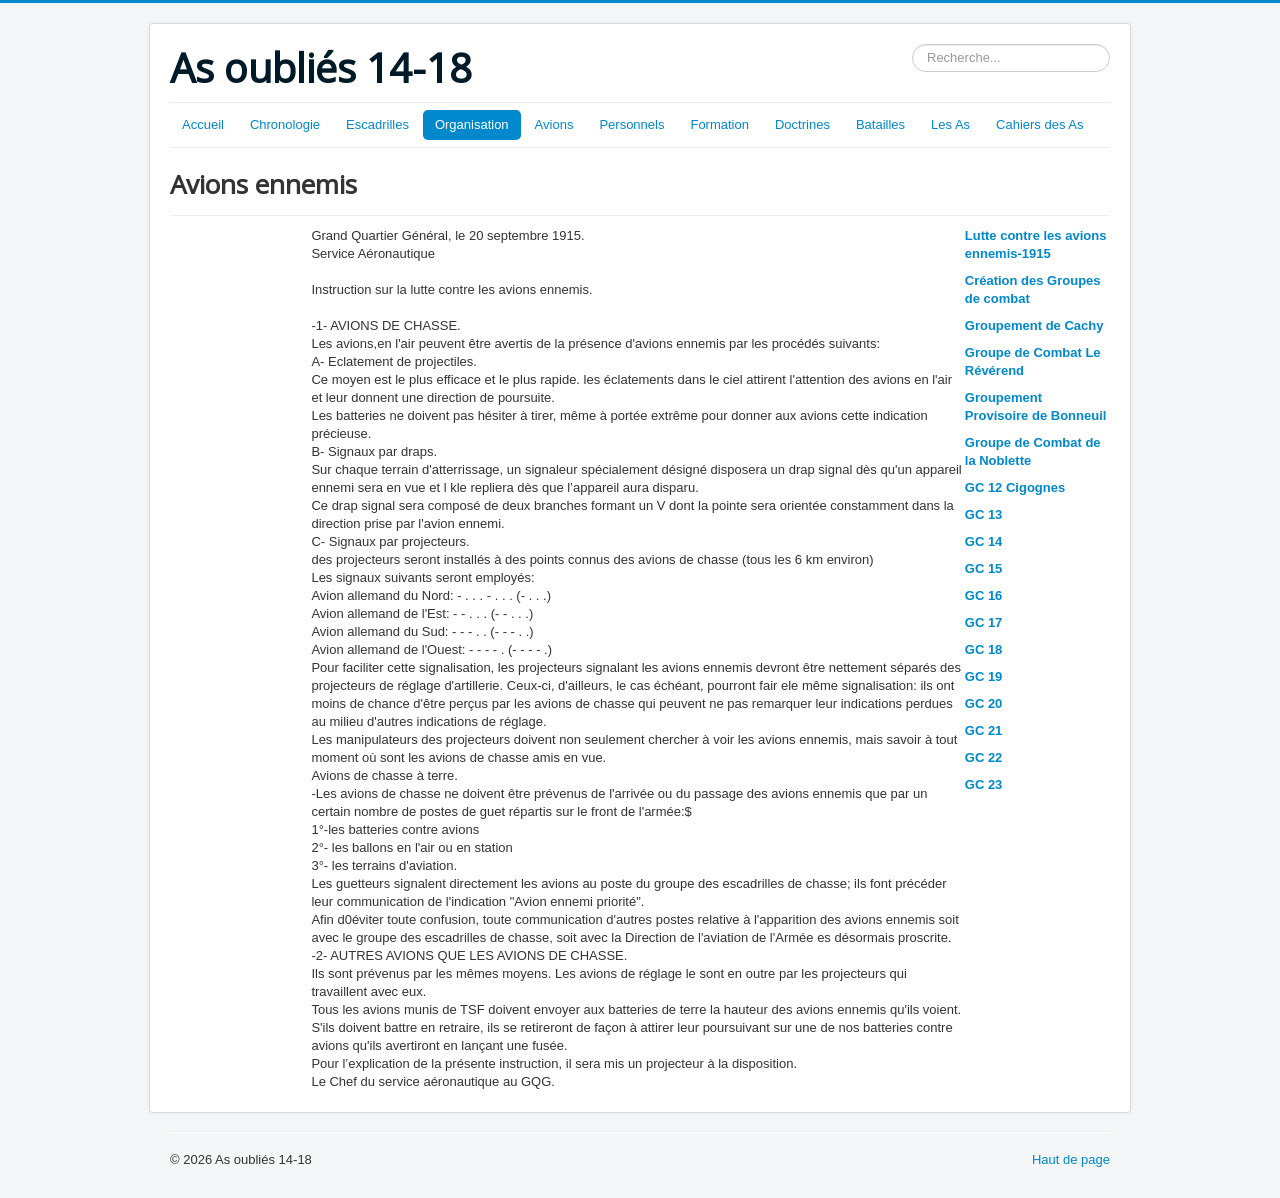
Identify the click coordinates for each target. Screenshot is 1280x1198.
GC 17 (984, 622)
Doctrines (802, 124)
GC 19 (984, 676)
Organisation (472, 124)
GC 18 (984, 649)
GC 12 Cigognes (1015, 487)
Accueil (203, 124)
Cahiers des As (1039, 124)
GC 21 (984, 730)
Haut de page (1071, 1159)
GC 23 (984, 784)
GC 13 (984, 514)
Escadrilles (377, 124)
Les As (950, 124)
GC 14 (984, 541)
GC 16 (984, 595)
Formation (719, 124)
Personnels (631, 124)
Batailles (880, 124)
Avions (554, 124)
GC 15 (984, 568)
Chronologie (285, 124)
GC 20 (984, 703)
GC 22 (984, 757)
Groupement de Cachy (1034, 325)
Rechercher (912, 44)
